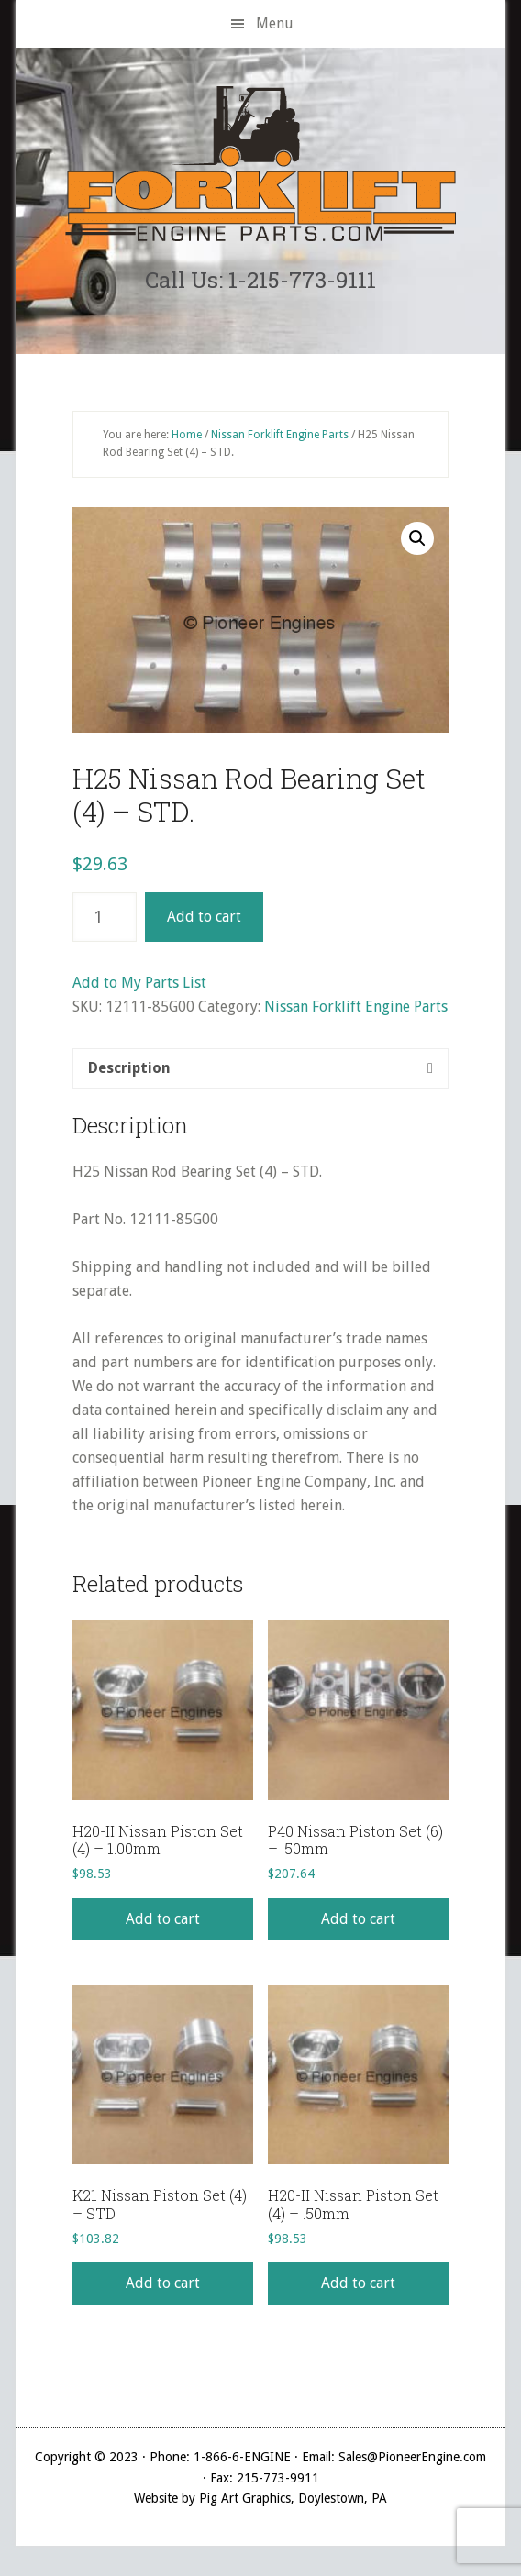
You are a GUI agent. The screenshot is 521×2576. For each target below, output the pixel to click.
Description (129, 1068)
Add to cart (204, 916)
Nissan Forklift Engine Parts (280, 434)
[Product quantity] (104, 917)
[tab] (260, 1068)
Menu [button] (275, 23)
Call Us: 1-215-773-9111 (260, 279)
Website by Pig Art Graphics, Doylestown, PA (260, 2498)
